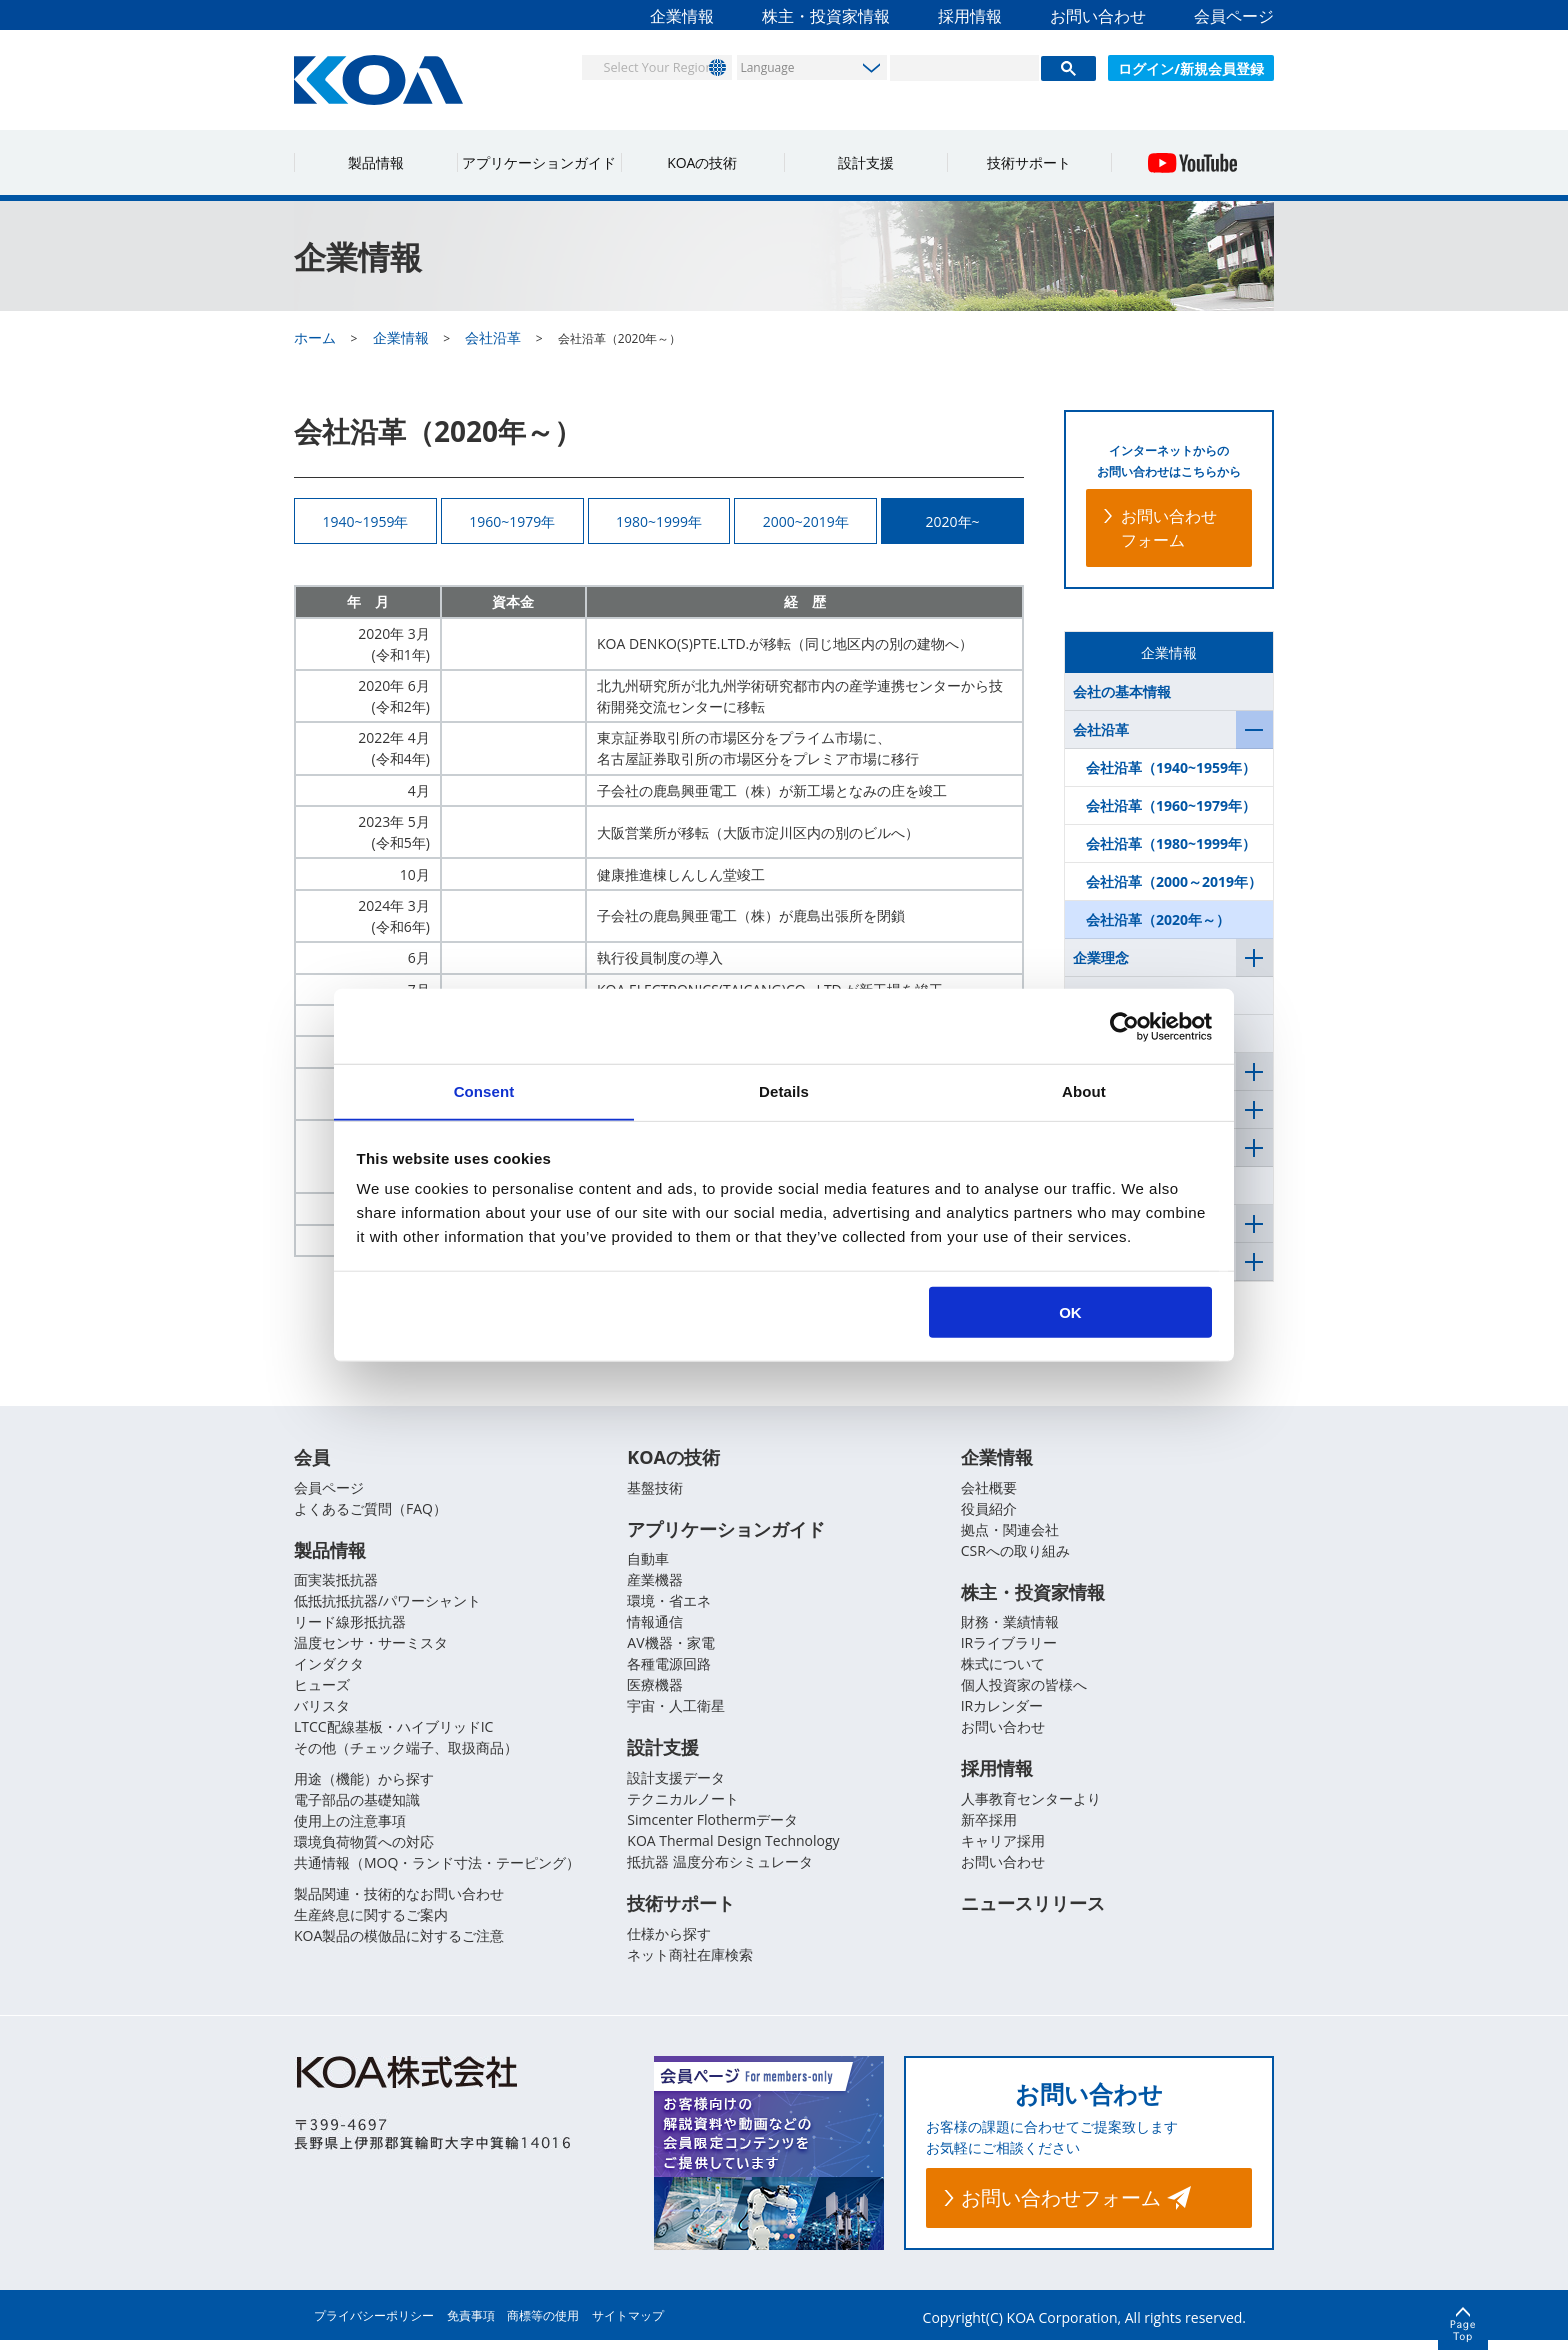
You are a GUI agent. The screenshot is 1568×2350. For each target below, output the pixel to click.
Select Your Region (640, 66)
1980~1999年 (659, 523)
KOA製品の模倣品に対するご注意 (399, 1943)
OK (1070, 1312)
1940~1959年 (365, 523)
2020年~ (953, 523)
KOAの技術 (702, 162)
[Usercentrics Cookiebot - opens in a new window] (1124, 1026)
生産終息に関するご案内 (371, 1922)
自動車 (648, 1566)
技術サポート (1029, 162)
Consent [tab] (484, 1090)
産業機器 (655, 1587)
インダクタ (329, 1671)
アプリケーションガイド (539, 162)
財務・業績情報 (1010, 1629)
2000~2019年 (806, 523)
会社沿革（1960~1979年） (1171, 805)
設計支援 (866, 162)
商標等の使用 (543, 2325)
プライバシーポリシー (374, 2325)
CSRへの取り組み (1015, 1556)
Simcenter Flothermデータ (712, 1828)
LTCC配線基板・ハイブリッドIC (393, 1734)
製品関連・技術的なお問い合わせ (399, 1901)
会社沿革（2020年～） (1158, 919)
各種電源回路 (669, 1671)
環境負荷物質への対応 (364, 1849)
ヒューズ (322, 1692)
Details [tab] (784, 1090)
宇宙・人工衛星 (676, 1713)
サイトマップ (628, 2325)
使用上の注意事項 (350, 1828)
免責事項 (471, 2325)
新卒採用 (989, 1828)
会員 (312, 1464)
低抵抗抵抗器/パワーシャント (387, 1608)
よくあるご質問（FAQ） (370, 1514)
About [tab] (1084, 1090)
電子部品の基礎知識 (357, 1807)
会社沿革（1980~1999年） (1171, 843)
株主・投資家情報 (826, 16)
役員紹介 (989, 1514)
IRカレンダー (1002, 1713)
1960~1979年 (512, 523)
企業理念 (1101, 957)
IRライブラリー (1009, 1650)
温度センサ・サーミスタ (371, 1650)
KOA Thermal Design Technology (733, 1849)
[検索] (964, 68)
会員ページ (1234, 16)
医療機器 (655, 1692)
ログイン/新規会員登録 (1191, 68)
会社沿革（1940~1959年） (1171, 767)
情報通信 (655, 1629)
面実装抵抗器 (336, 1587)
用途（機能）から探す (364, 1786)
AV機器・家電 (670, 1650)
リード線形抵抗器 (350, 1629)
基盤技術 (655, 1493)
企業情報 (682, 16)
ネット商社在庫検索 (690, 1964)
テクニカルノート (683, 1807)
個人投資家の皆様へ (1024, 1692)
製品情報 (376, 162)
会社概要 (989, 1493)
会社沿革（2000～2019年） (1174, 881)
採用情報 (970, 16)
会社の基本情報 (1122, 691)
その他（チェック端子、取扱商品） (406, 1755)
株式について (1003, 1671)
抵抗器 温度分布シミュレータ (720, 1870)
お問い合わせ (1098, 16)
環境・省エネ (669, 1608)
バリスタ (322, 1713)
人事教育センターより (1031, 1807)
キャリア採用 (1003, 1849)
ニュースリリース (1033, 1914)
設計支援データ (676, 1786)
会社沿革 (1101, 729)
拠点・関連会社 (1010, 1535)
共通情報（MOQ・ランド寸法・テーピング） (437, 1870)
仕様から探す (669, 1943)
